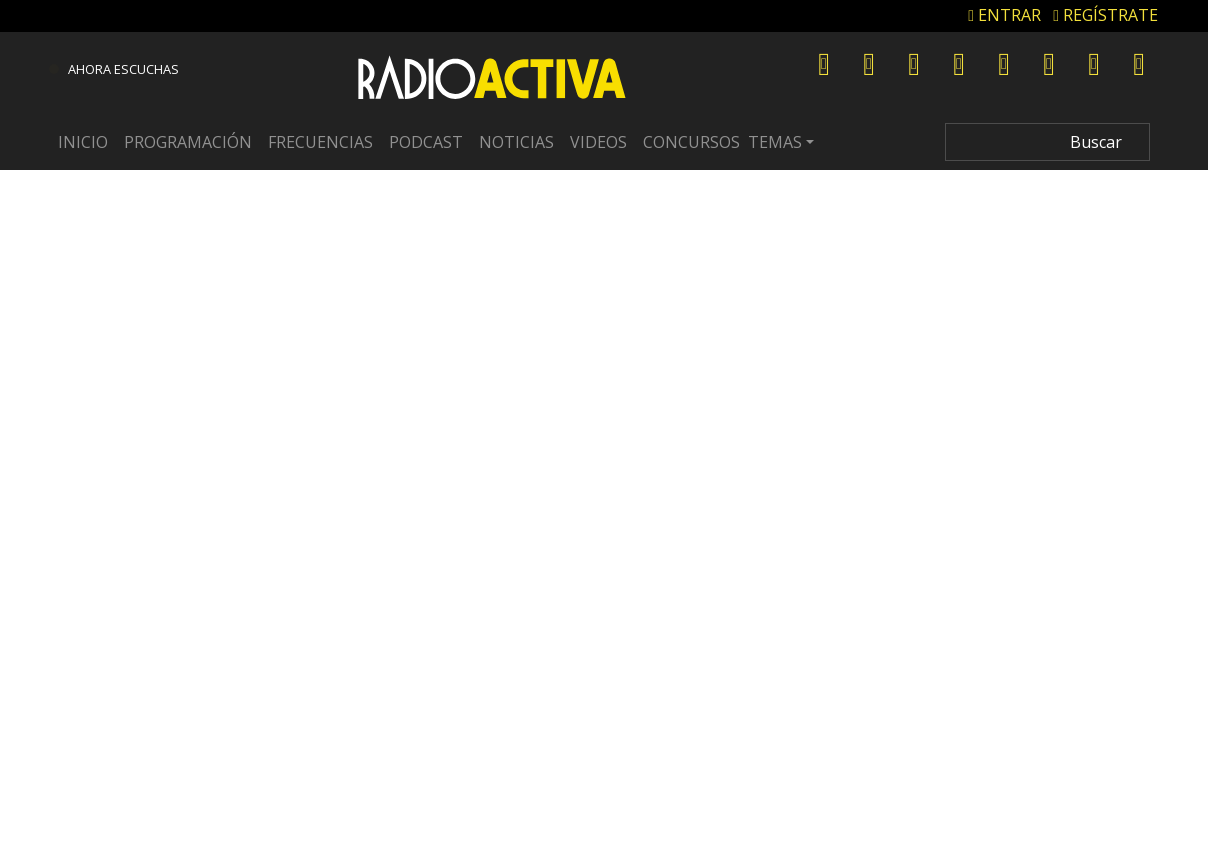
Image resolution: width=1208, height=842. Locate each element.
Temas (775, 142)
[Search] (1047, 142)
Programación (188, 142)
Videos (598, 142)
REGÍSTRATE (1105, 15)
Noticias (516, 142)
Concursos (691, 142)
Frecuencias (320, 142)
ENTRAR (1004, 15)
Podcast (426, 142)
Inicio (83, 142)
